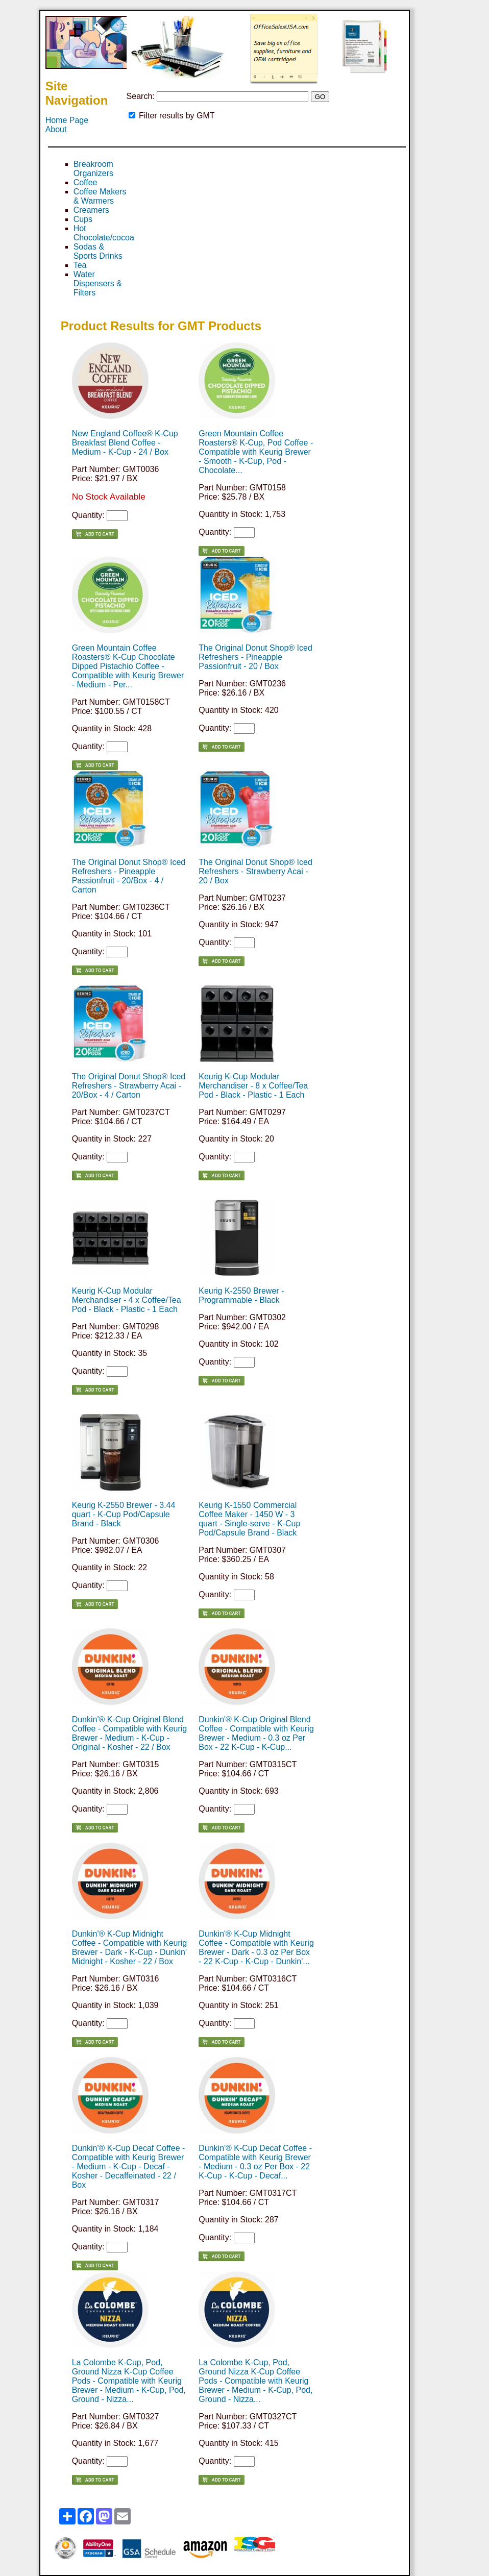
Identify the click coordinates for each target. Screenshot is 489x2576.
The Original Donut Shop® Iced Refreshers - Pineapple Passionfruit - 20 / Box (255, 657)
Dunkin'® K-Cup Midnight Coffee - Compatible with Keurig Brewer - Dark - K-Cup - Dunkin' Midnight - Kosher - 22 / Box (129, 1947)
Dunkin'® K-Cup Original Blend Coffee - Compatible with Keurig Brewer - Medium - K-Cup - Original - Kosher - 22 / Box (129, 1733)
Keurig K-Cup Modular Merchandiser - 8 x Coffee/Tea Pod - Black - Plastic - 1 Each (253, 1085)
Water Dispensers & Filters (98, 283)
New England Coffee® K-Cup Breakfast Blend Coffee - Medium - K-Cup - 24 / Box (125, 442)
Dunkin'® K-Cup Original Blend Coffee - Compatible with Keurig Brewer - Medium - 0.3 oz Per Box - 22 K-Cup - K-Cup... (256, 1733)
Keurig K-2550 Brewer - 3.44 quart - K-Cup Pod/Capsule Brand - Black (124, 1514)
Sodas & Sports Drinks (98, 251)
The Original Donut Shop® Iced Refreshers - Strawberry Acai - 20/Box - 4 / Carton (129, 1085)
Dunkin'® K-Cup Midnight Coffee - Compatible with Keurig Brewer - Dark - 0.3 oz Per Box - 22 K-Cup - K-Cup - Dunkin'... (256, 1947)
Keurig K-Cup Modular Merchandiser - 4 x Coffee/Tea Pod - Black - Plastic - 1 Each (126, 1300)
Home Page (67, 120)
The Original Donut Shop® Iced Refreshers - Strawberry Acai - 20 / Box (255, 871)
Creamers (91, 210)
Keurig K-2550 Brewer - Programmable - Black (241, 1295)
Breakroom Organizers (93, 169)
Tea (80, 265)
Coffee (85, 182)
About (56, 129)
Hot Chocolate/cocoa (104, 233)
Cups (83, 219)
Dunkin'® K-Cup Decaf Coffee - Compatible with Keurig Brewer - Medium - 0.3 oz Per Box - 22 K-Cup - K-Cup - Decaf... (255, 2162)
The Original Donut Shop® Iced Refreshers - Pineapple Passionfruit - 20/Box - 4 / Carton (129, 876)
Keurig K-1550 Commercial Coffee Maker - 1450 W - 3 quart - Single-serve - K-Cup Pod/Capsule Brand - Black (249, 1519)
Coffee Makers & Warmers (100, 196)
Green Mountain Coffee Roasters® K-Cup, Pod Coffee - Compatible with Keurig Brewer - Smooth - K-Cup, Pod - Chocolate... (256, 452)
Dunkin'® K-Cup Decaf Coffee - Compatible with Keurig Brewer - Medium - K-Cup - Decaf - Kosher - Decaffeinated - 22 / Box (128, 2166)
